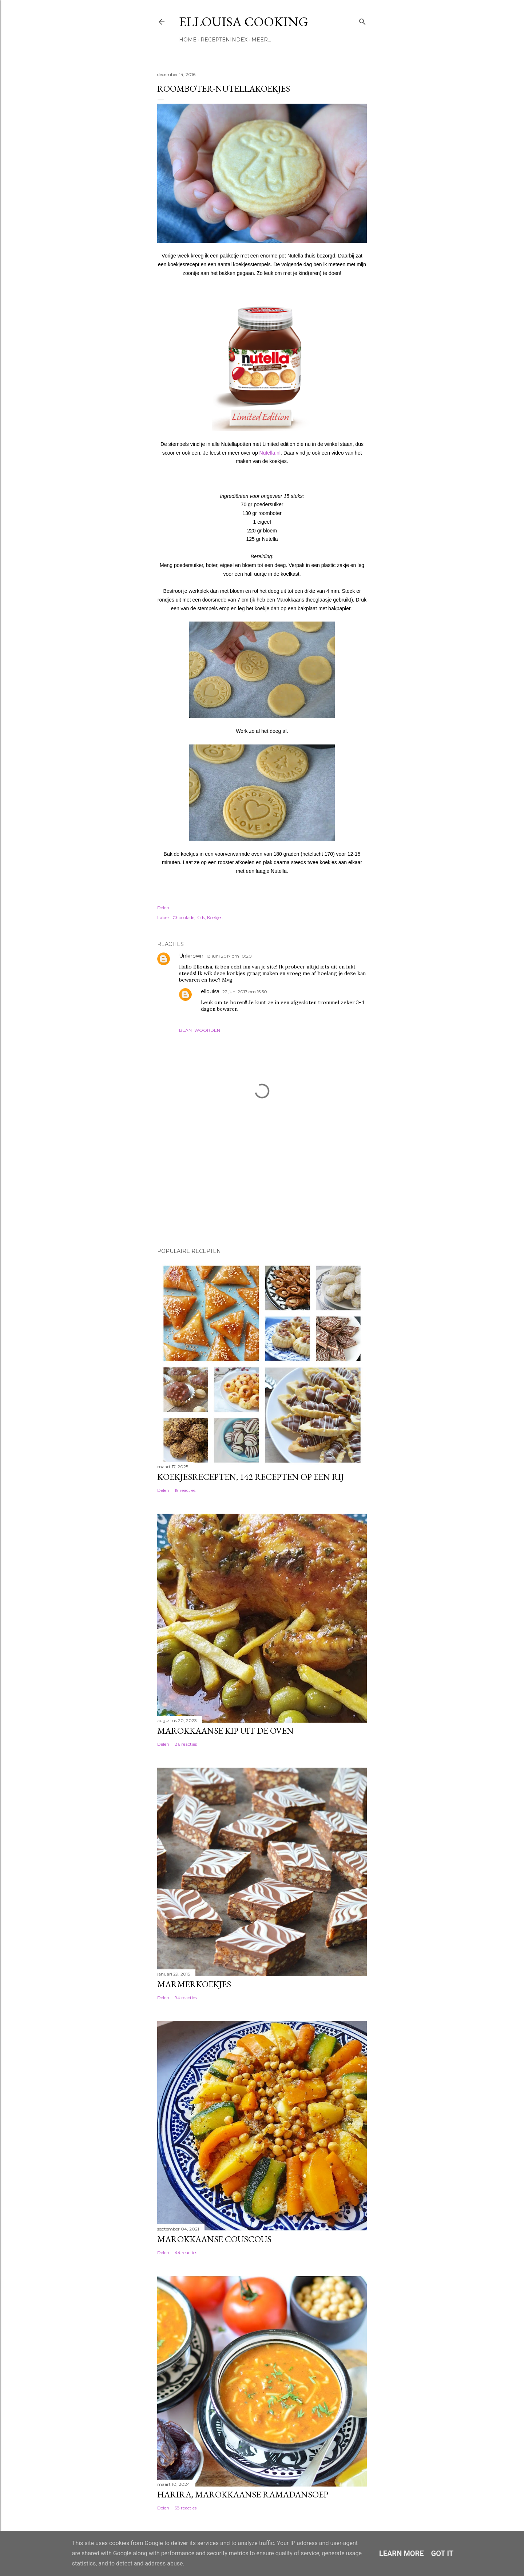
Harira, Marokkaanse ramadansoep (242, 2494)
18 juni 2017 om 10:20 (229, 956)
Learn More (401, 2553)
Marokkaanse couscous (214, 2239)
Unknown (191, 955)
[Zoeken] (362, 20)
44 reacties (186, 2252)
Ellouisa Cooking (243, 21)
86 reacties (186, 1744)
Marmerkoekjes (194, 1984)
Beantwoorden (199, 1030)
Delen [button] (163, 907)
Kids (200, 917)
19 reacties (185, 1490)
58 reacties (185, 2508)
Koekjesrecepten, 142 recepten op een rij (250, 1476)
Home (187, 39)
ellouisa (210, 991)
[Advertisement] (193, 1191)
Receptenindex (224, 39)
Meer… (261, 39)
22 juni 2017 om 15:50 (244, 991)
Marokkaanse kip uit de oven (225, 1730)
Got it (442, 2553)
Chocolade (183, 917)
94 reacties (186, 1997)
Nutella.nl (270, 453)
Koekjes (214, 917)
